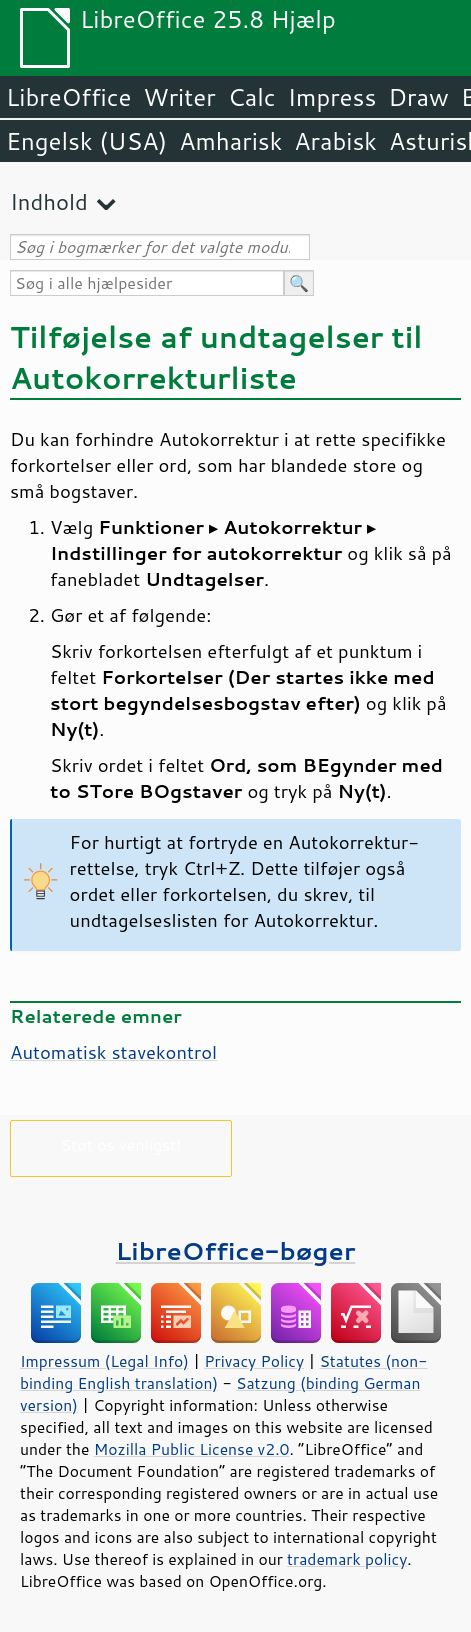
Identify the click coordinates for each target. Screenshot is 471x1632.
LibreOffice (68, 97)
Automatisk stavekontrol (113, 1052)
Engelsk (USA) (86, 141)
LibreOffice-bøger (236, 1250)
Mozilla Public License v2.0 (192, 1449)
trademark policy (347, 1559)
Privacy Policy (254, 1361)
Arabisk (335, 141)
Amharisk (230, 141)
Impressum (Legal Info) (104, 1361)
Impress (332, 97)
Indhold (49, 201)
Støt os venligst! (121, 1144)
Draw (418, 97)
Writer (179, 97)
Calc (252, 97)
